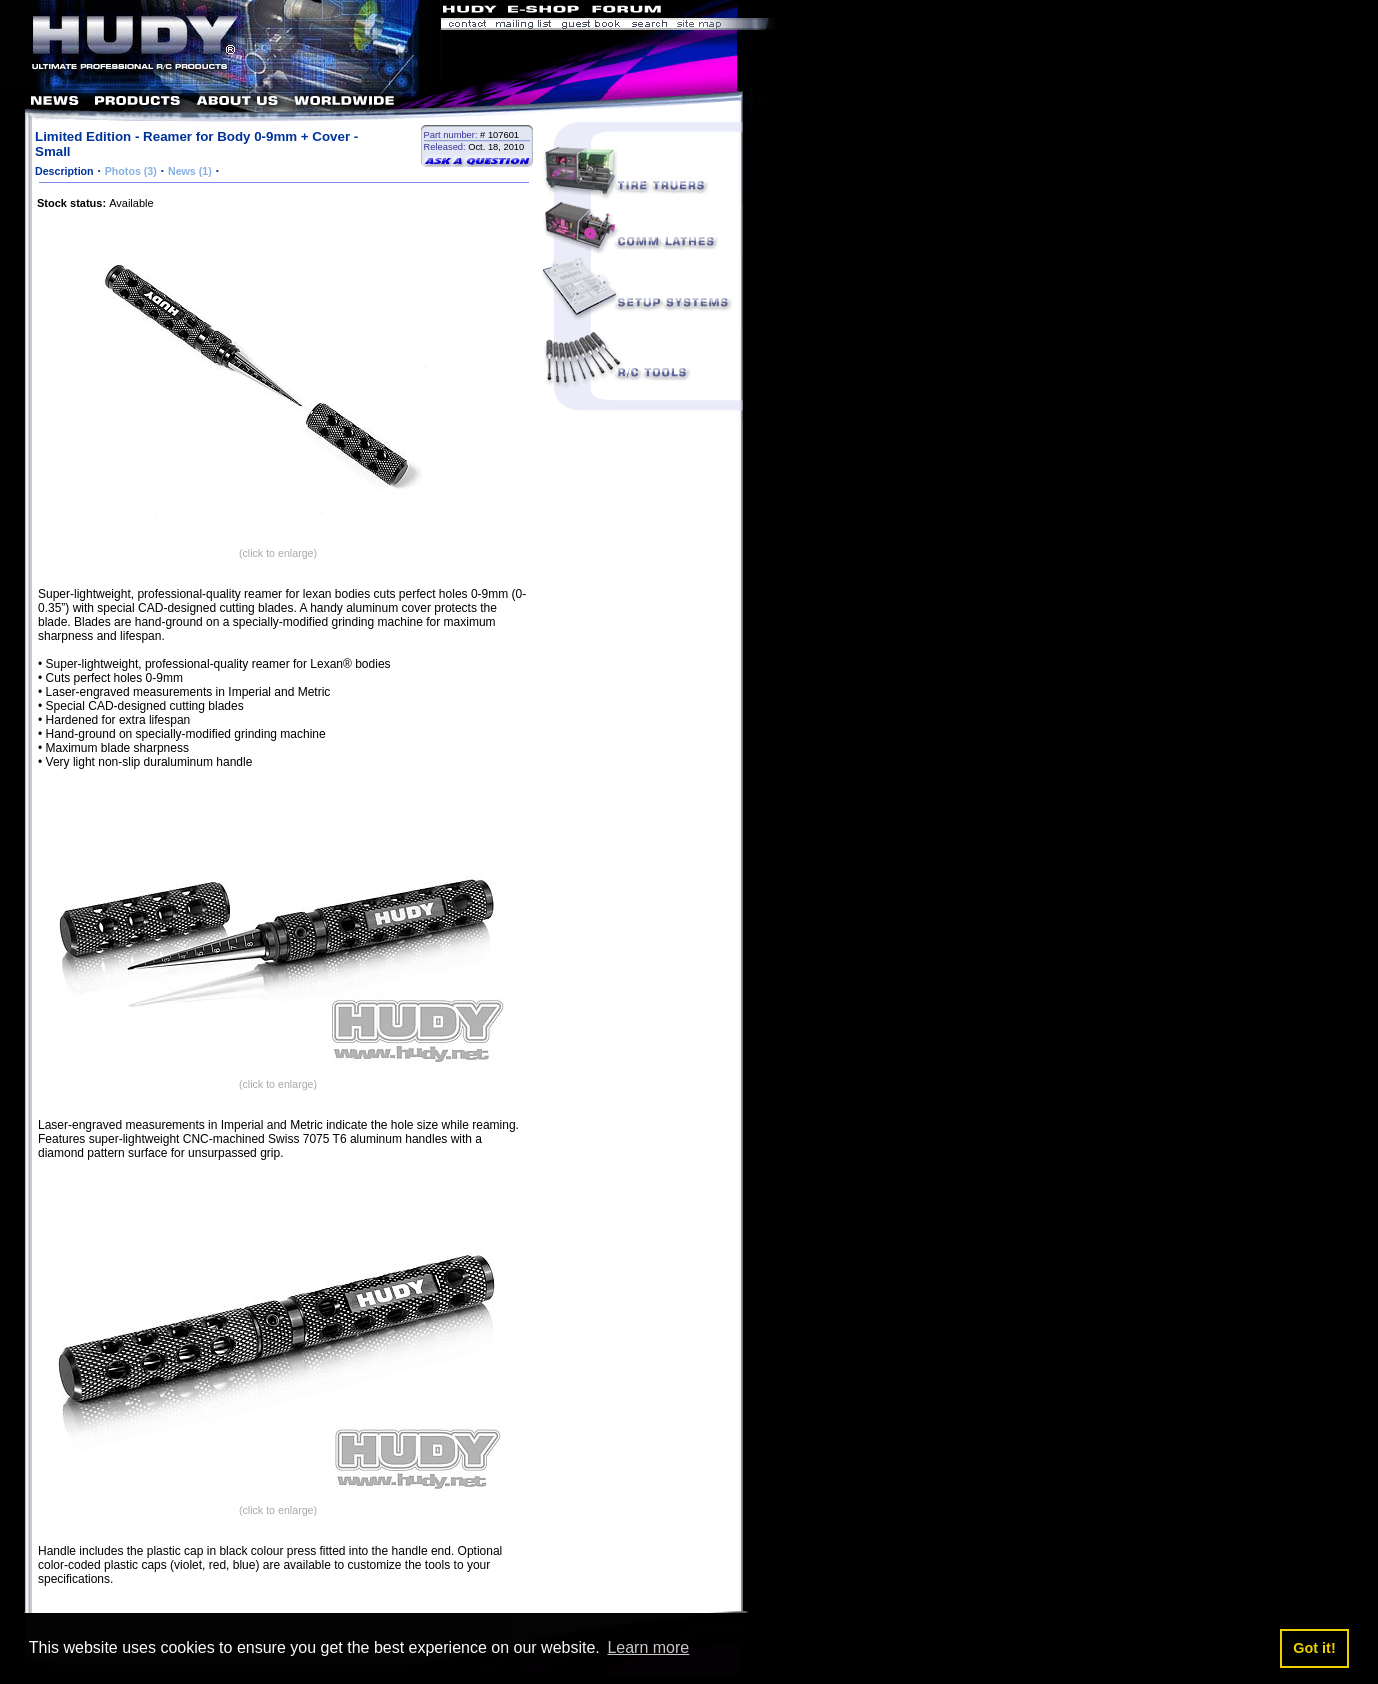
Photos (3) (131, 171)
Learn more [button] (648, 1647)
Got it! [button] (1314, 1648)
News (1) (190, 171)
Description (64, 171)
